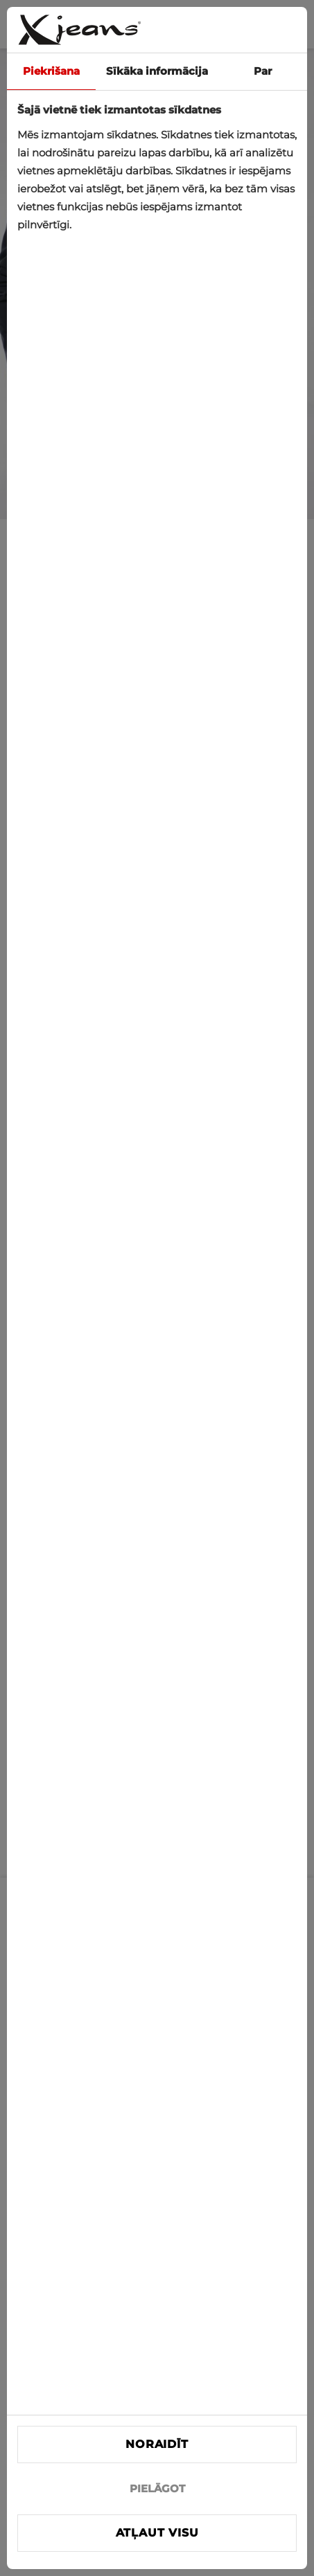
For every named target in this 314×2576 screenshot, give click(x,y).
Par (263, 71)
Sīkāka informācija (157, 71)
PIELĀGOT (157, 2488)
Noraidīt (156, 2444)
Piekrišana (51, 71)
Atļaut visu (157, 2532)
